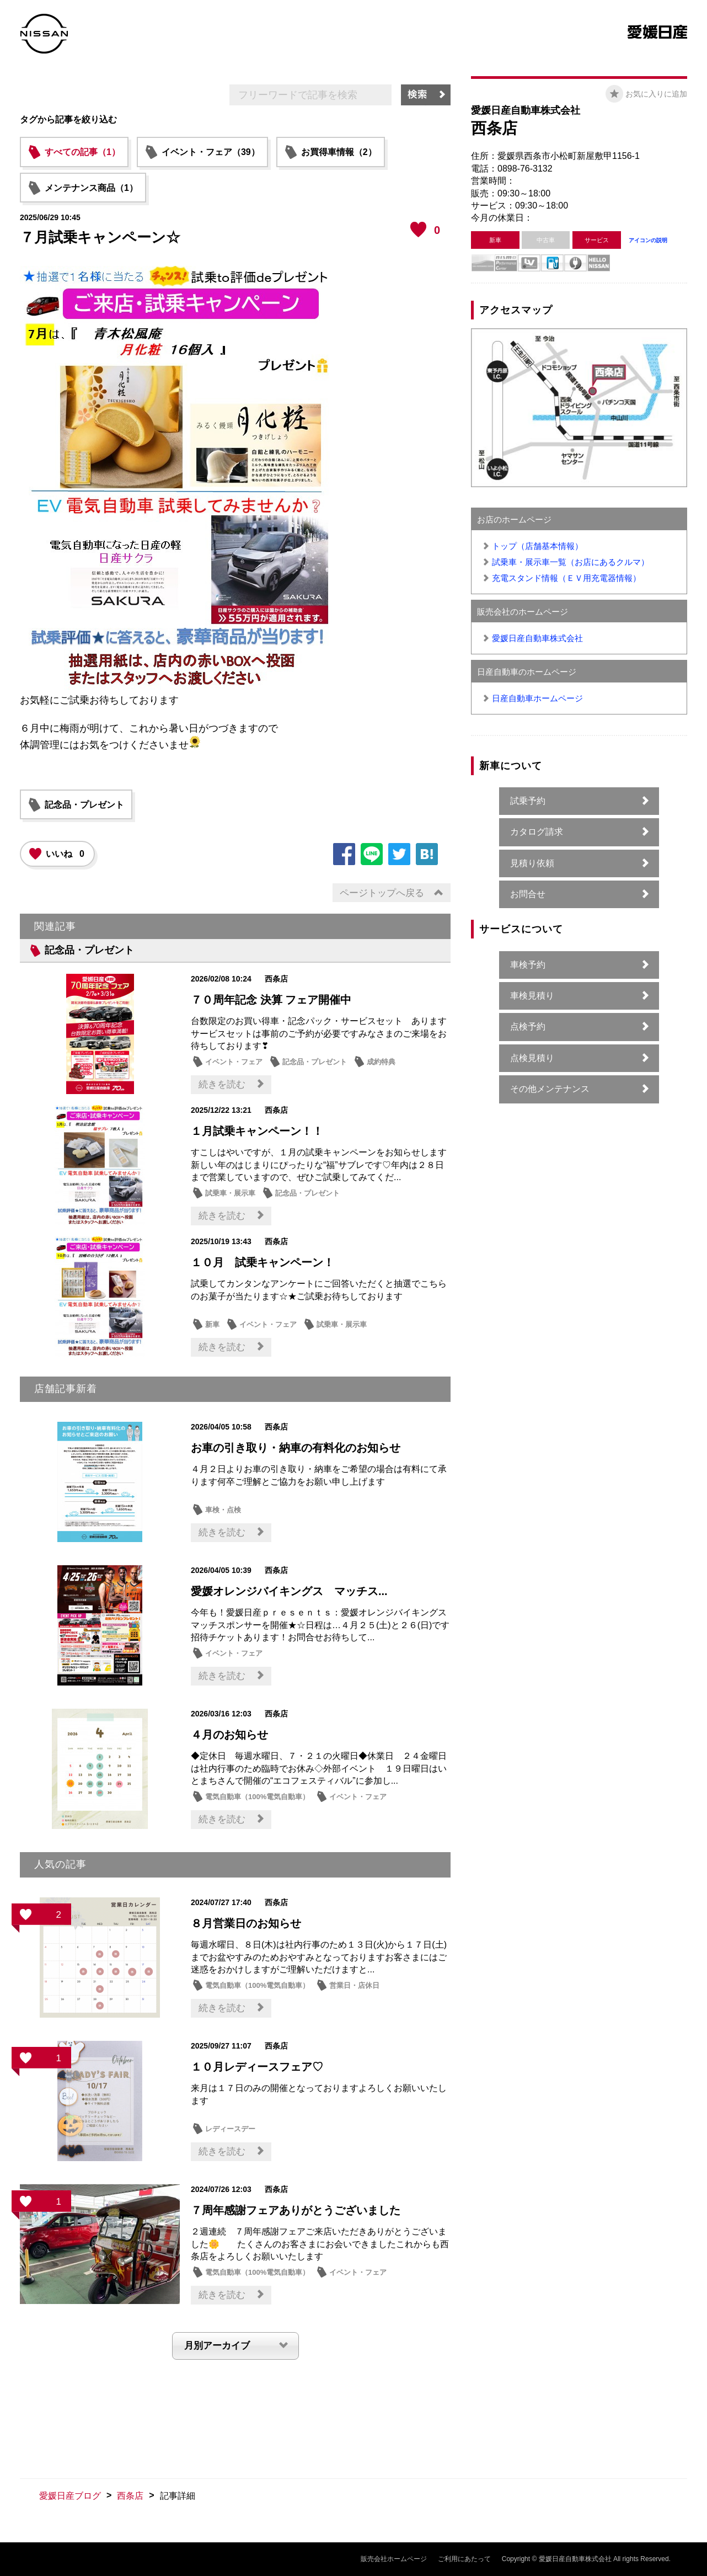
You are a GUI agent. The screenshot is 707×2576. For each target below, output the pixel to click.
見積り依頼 (532, 863)
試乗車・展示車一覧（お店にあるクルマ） (570, 562)
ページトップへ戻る (382, 893)
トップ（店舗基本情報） (537, 546)
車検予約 (527, 964)
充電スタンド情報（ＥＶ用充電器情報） (566, 578)
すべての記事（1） (82, 152)
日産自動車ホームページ (537, 698)
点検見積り (532, 1058)
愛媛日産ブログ (70, 2495)
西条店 (130, 2495)
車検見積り (532, 995)
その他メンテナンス (550, 1089)
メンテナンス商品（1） (91, 188)
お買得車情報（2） (339, 152)
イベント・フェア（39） (211, 152)
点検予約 (527, 1026)
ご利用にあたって (464, 2559)
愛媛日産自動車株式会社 (537, 638)
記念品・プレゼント (84, 804)
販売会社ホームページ (394, 2559)
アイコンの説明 (648, 240)
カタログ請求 (536, 831)
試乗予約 (527, 801)
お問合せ (527, 894)
